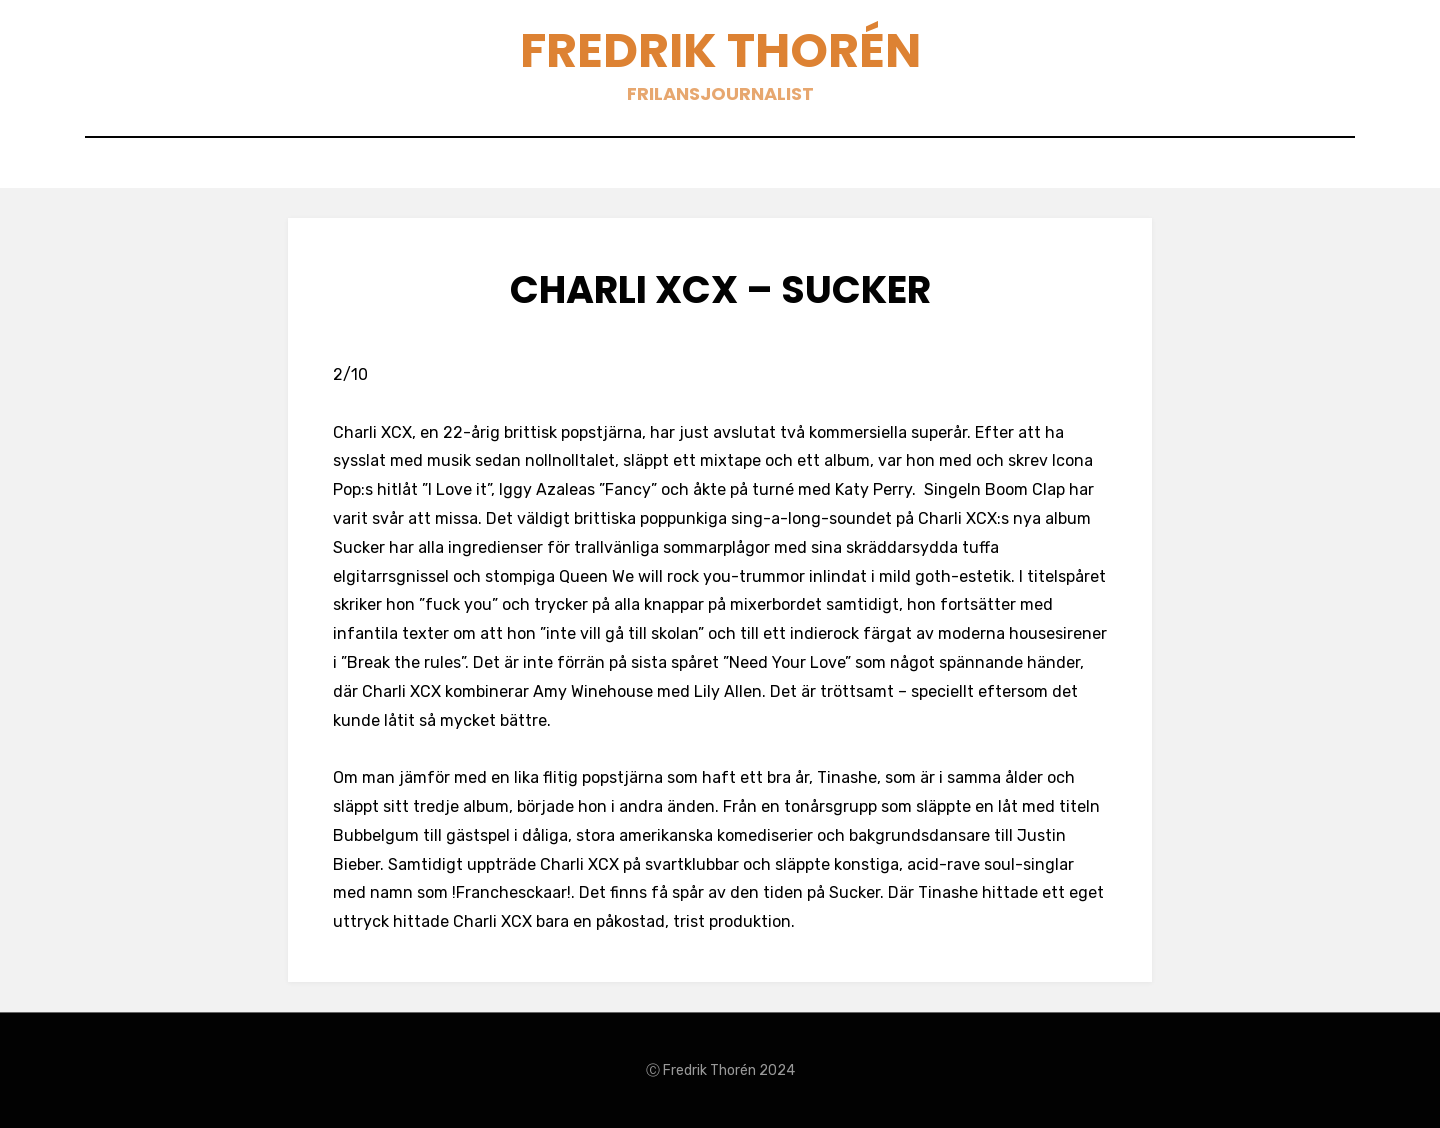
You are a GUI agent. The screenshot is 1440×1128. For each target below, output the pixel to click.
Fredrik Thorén (720, 50)
